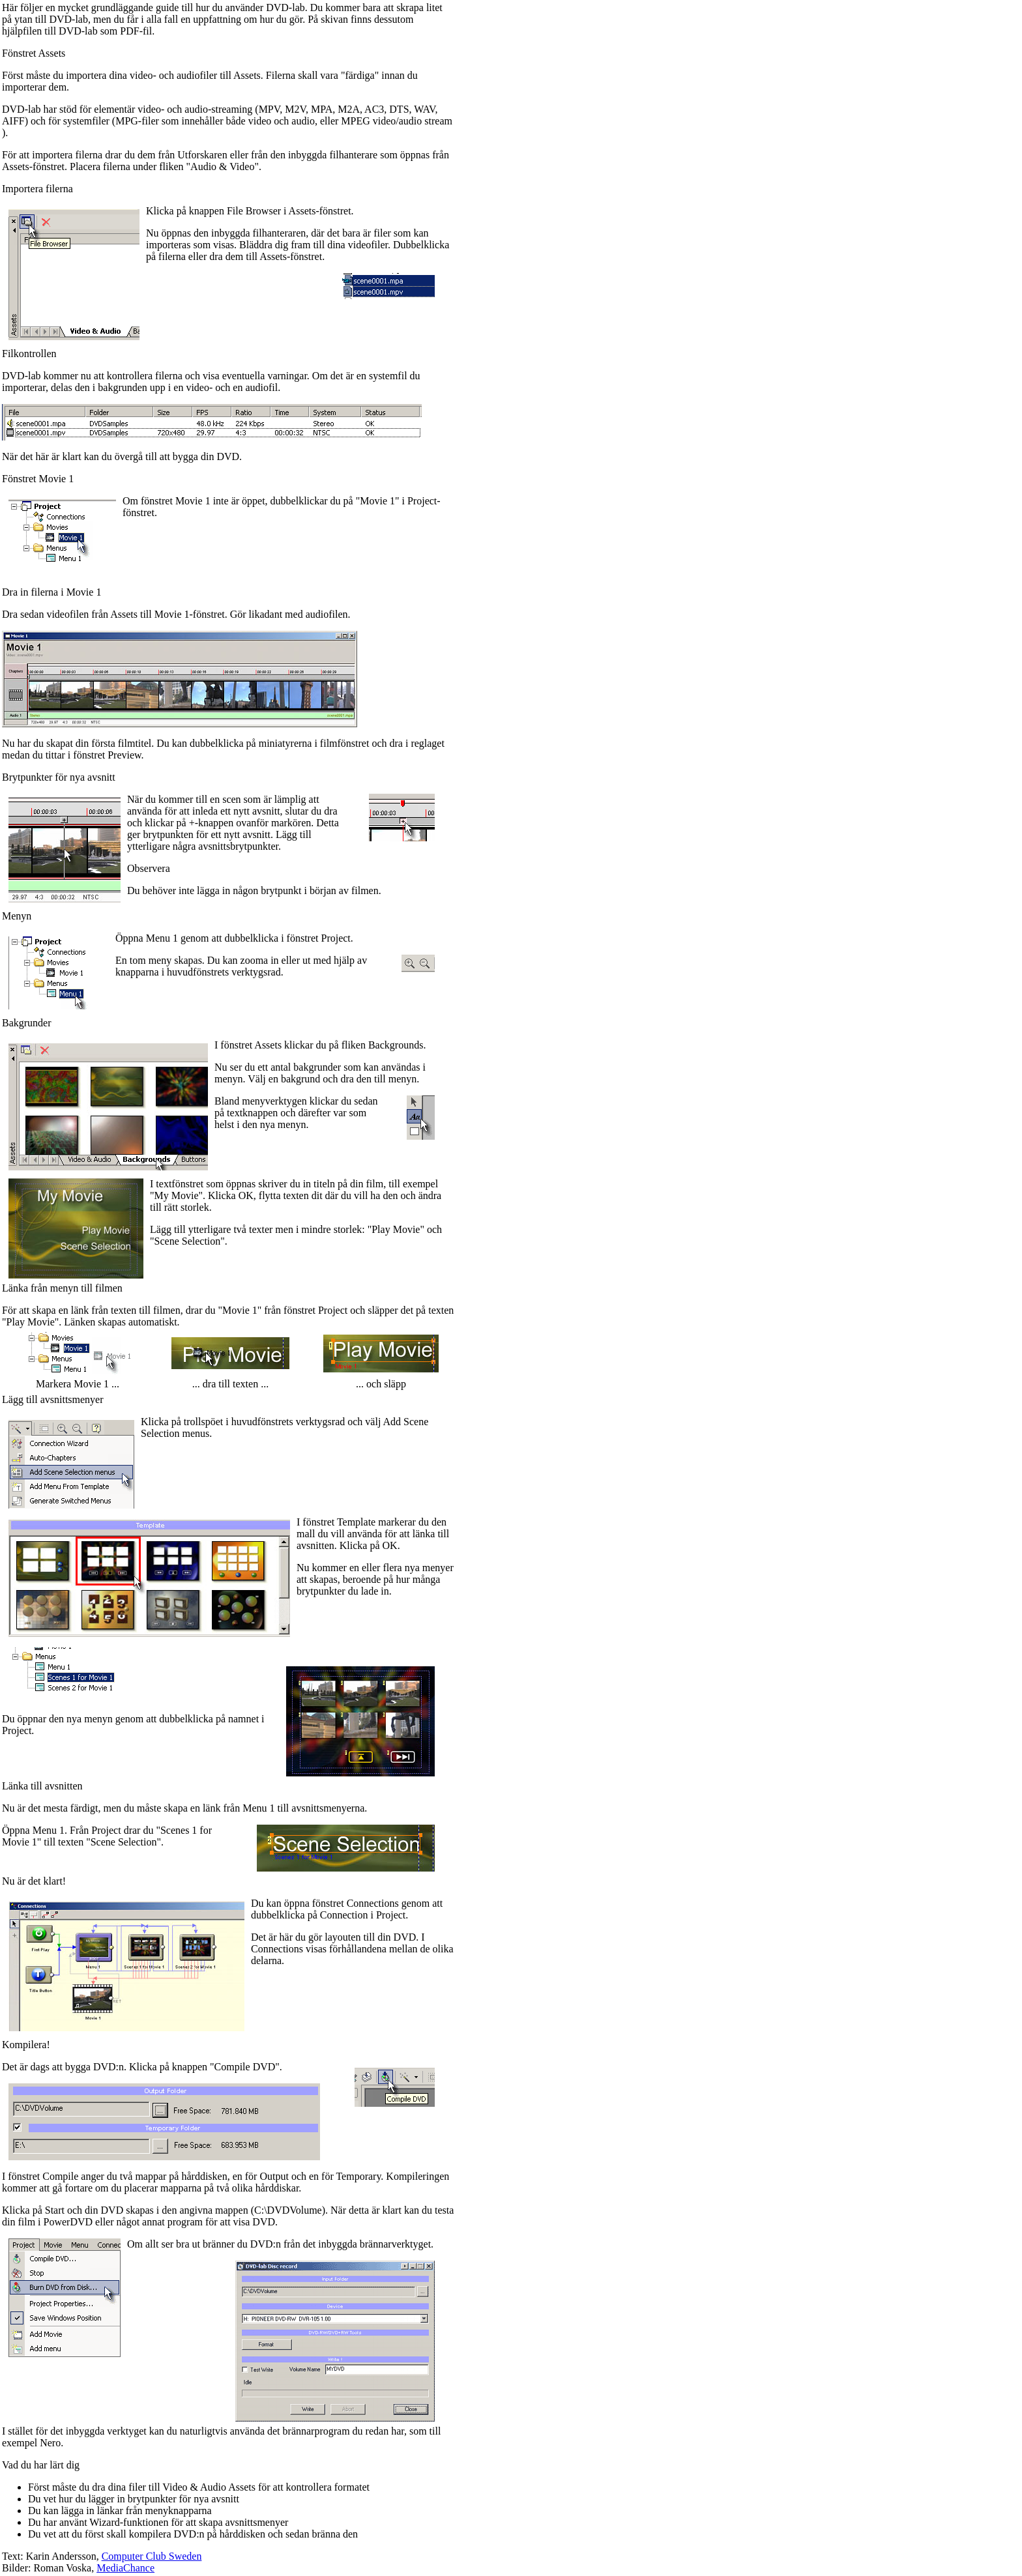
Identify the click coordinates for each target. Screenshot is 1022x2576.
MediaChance (125, 2567)
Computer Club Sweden (152, 2556)
